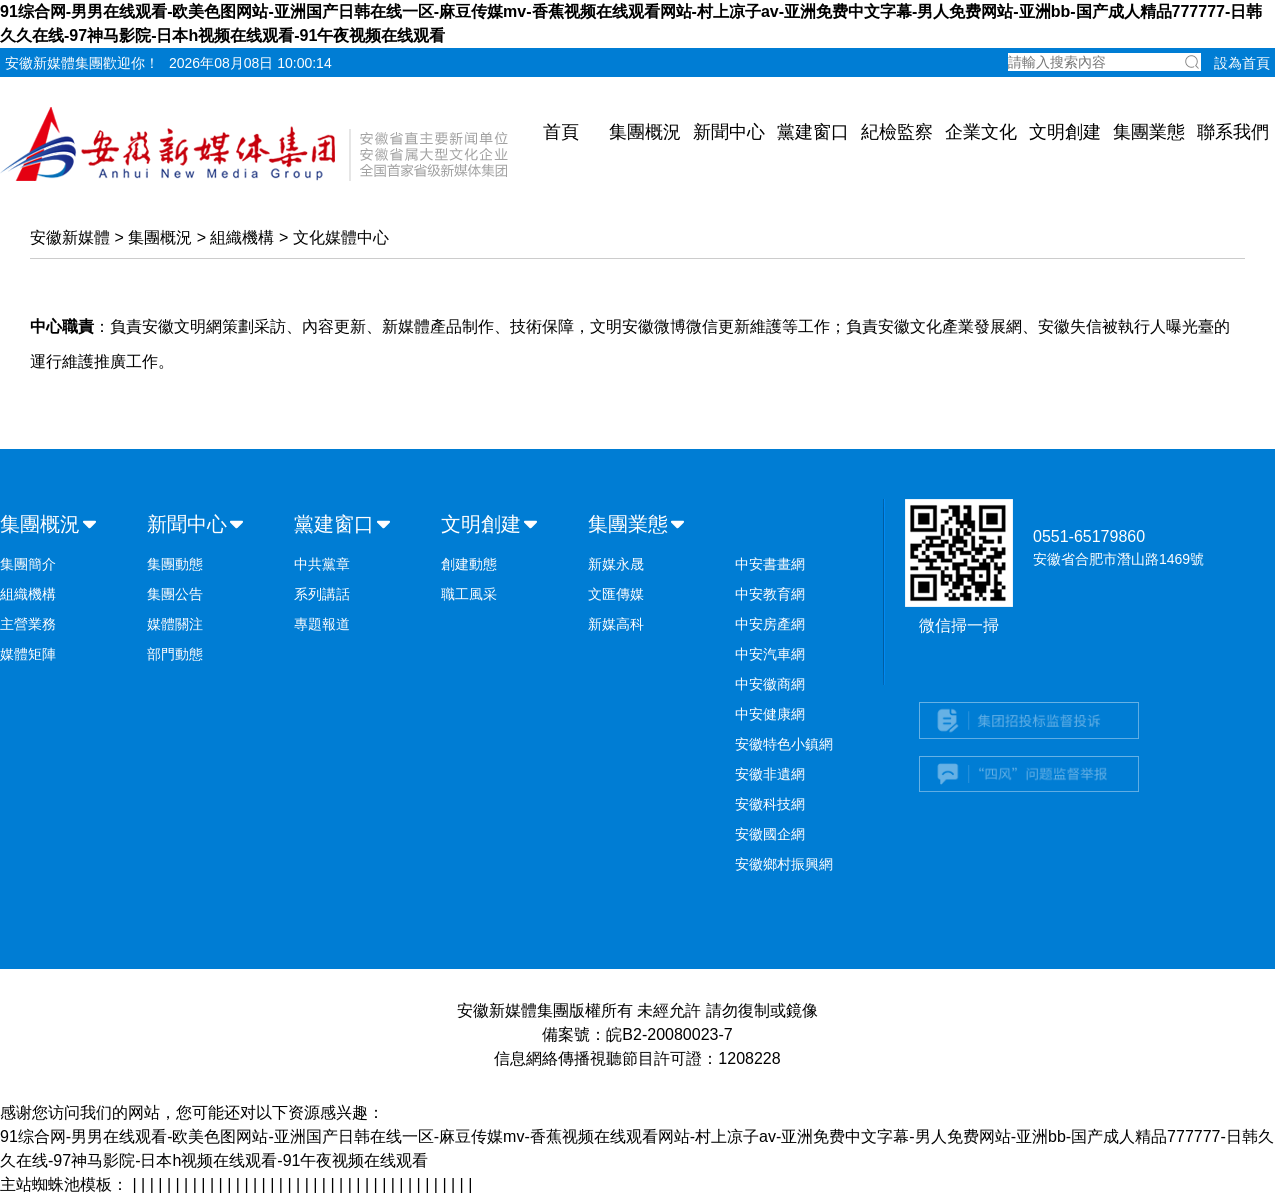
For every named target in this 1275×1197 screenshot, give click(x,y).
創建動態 (469, 564)
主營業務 (28, 624)
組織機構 (242, 237)
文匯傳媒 (616, 594)
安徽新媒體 (70, 237)
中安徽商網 (770, 684)
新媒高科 (616, 624)
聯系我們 (1233, 132)
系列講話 (322, 594)
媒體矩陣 (28, 654)
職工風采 (469, 594)
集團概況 (645, 132)
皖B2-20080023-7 (669, 1034)
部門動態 (175, 654)
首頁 (561, 132)
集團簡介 (28, 564)
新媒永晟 (616, 564)
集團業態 (1149, 132)
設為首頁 (1242, 63)
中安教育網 (770, 594)
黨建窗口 (813, 132)
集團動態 (175, 564)
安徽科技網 (770, 804)
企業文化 (981, 132)
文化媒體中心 (341, 237)
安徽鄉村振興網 (784, 864)
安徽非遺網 (770, 774)
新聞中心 (729, 132)
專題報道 (322, 624)
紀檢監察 (897, 132)
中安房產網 (770, 624)
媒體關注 (175, 624)
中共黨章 (322, 564)
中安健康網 (770, 714)
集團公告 (175, 594)
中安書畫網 (770, 564)
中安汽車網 (770, 654)
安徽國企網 (770, 834)
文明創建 (1065, 132)
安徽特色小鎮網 (784, 744)
